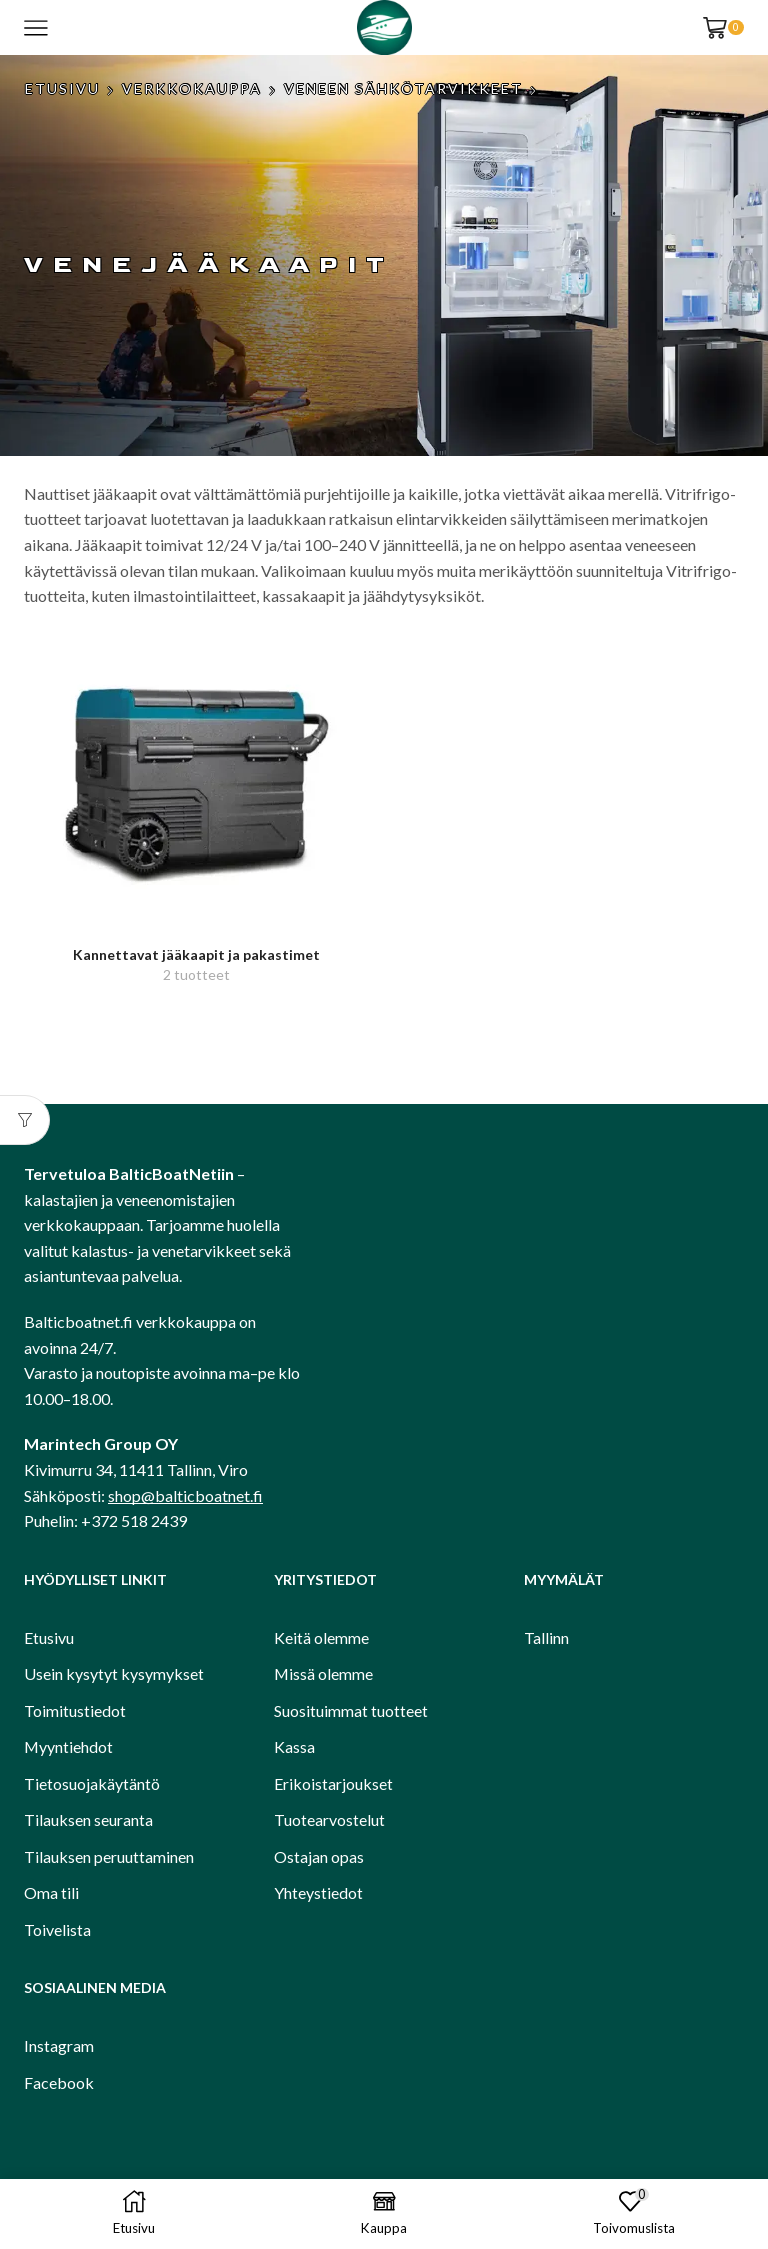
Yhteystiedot (318, 1892)
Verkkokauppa (192, 88)
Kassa (294, 1746)
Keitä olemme (321, 1637)
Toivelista (57, 1929)
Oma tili (51, 1892)
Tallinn (546, 1637)
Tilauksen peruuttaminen (109, 1856)
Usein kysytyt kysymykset (114, 1673)
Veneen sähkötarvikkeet (403, 88)
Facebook (59, 2082)
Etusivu (62, 88)
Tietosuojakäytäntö (92, 1783)
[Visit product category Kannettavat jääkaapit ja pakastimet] (197, 779)
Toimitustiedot (75, 1710)
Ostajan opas (319, 1856)
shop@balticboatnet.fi (185, 1495)
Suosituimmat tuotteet (351, 1710)
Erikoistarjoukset (333, 1783)
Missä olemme (323, 1673)
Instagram (59, 2045)
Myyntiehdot (68, 1746)
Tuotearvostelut (329, 1819)
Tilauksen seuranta (88, 1819)
